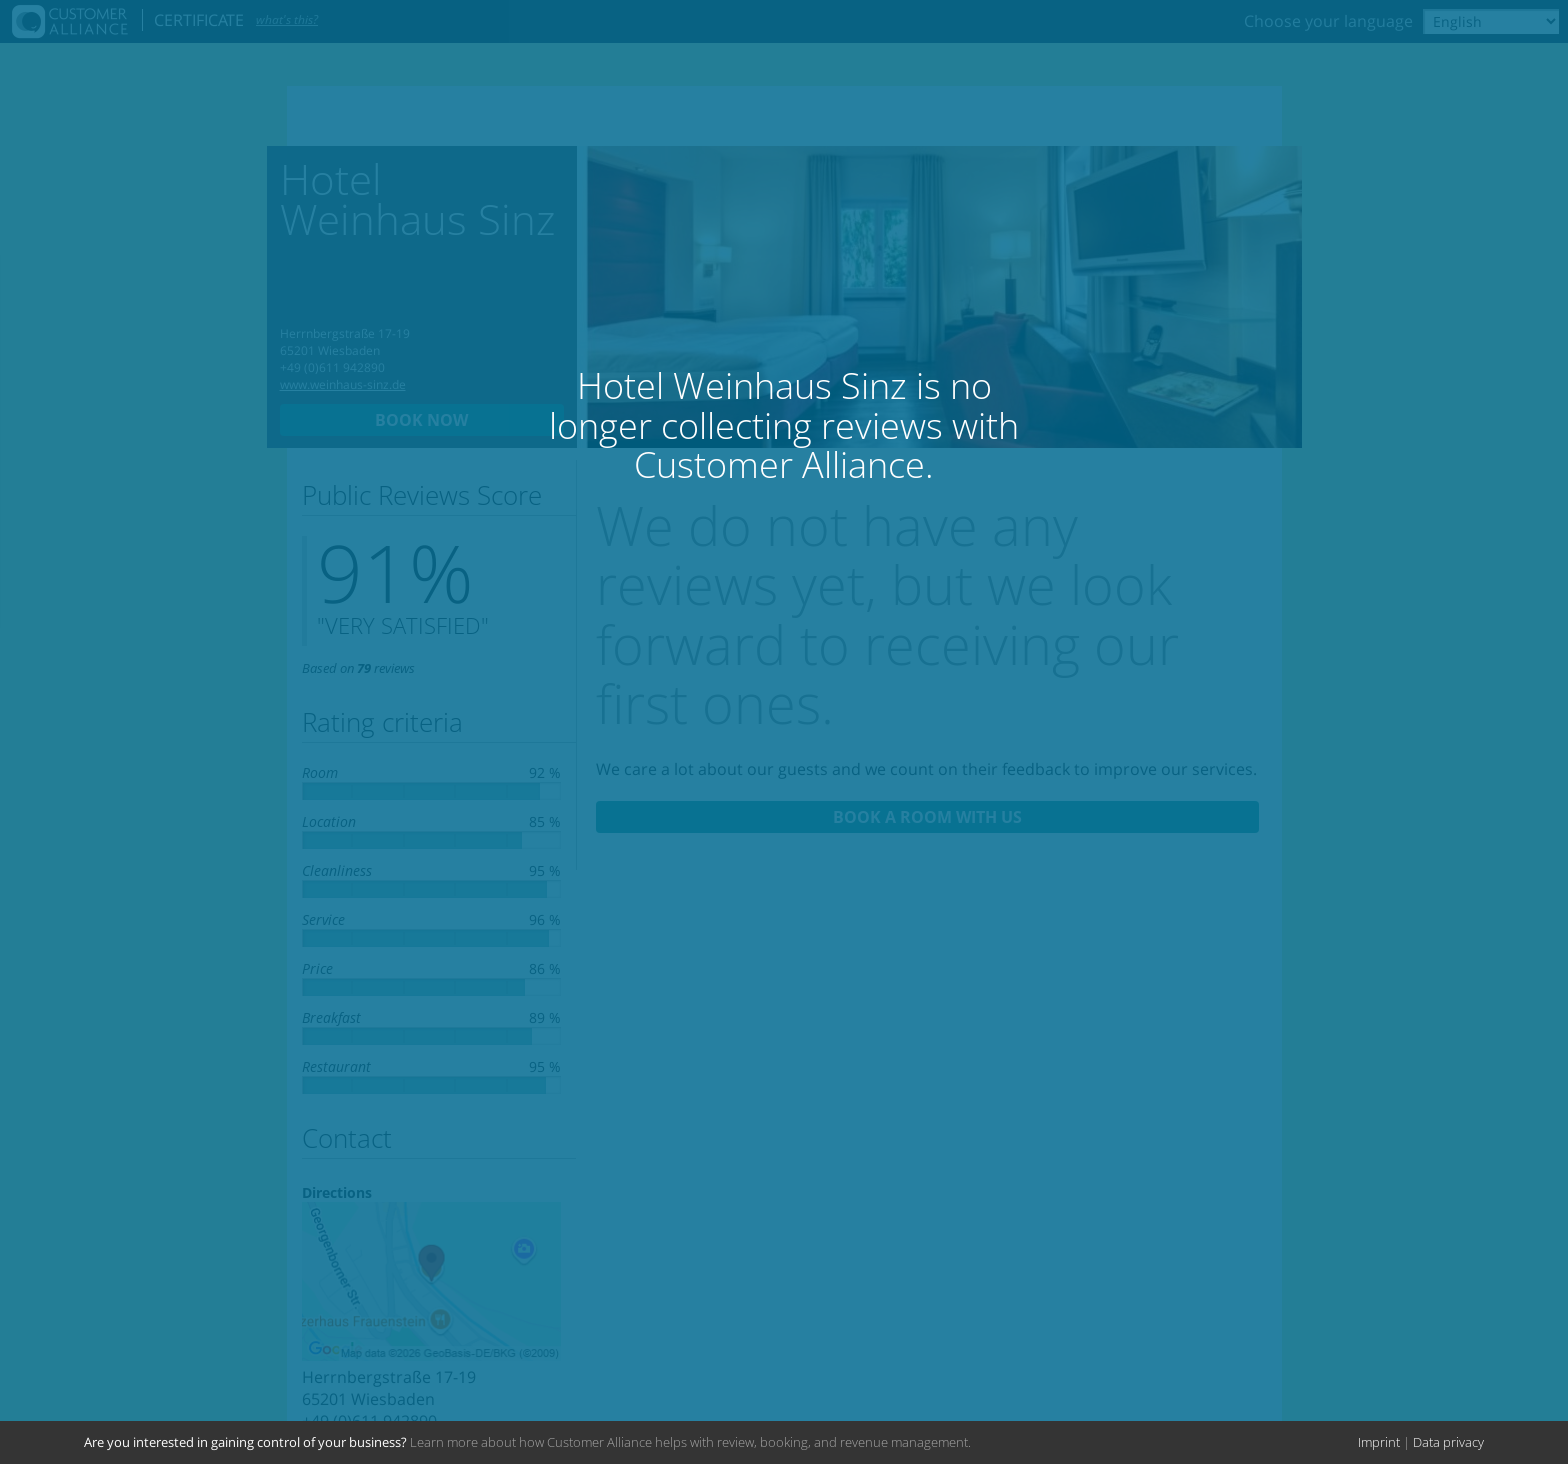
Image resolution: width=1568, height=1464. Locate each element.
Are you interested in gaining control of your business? (245, 1442)
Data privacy (1448, 1442)
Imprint (1379, 1442)
